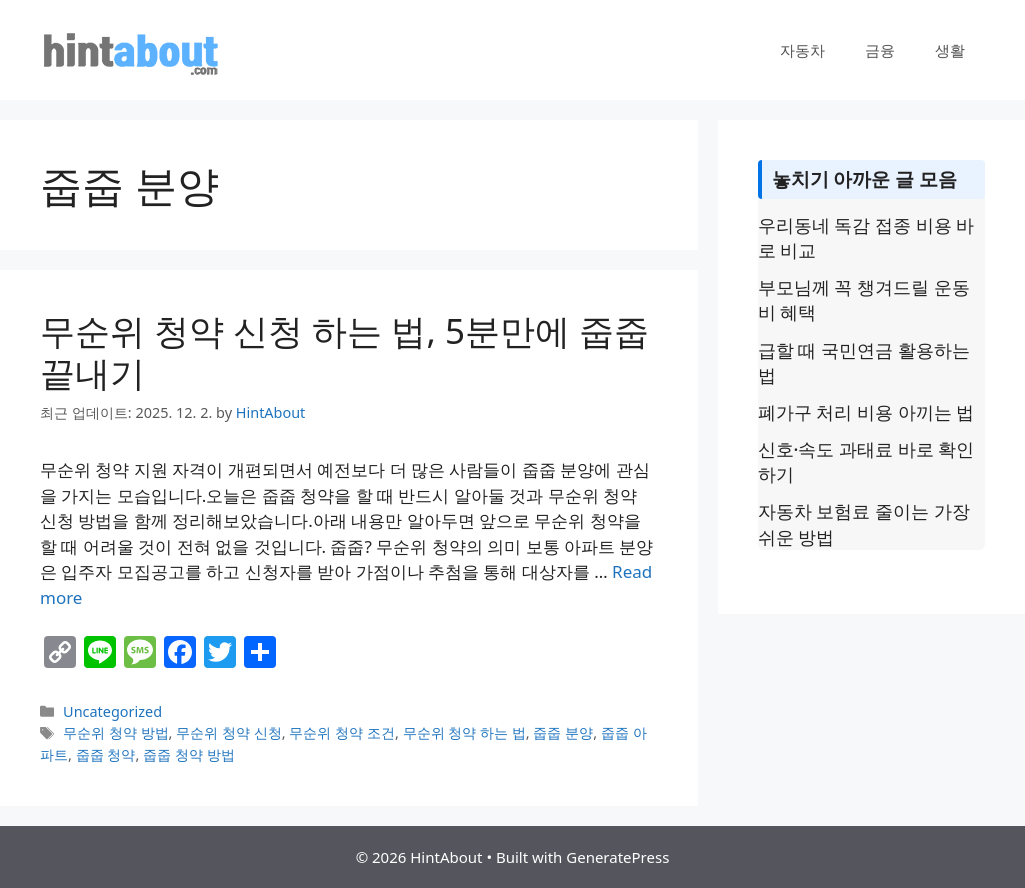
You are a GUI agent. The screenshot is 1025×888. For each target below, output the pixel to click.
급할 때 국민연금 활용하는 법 (864, 362)
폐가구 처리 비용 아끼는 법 (866, 412)
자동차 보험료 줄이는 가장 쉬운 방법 (864, 523)
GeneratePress (617, 857)
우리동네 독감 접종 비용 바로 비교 (866, 237)
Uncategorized (112, 711)
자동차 (802, 50)
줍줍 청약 (106, 754)
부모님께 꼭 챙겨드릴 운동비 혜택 (864, 299)
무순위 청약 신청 (229, 732)
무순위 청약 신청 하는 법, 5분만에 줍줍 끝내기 (344, 351)
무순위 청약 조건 (342, 732)
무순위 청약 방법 (116, 732)
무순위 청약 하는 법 (464, 732)
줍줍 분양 (563, 732)
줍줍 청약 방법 (189, 754)
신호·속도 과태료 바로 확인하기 (866, 461)
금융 (880, 50)
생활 (950, 50)
